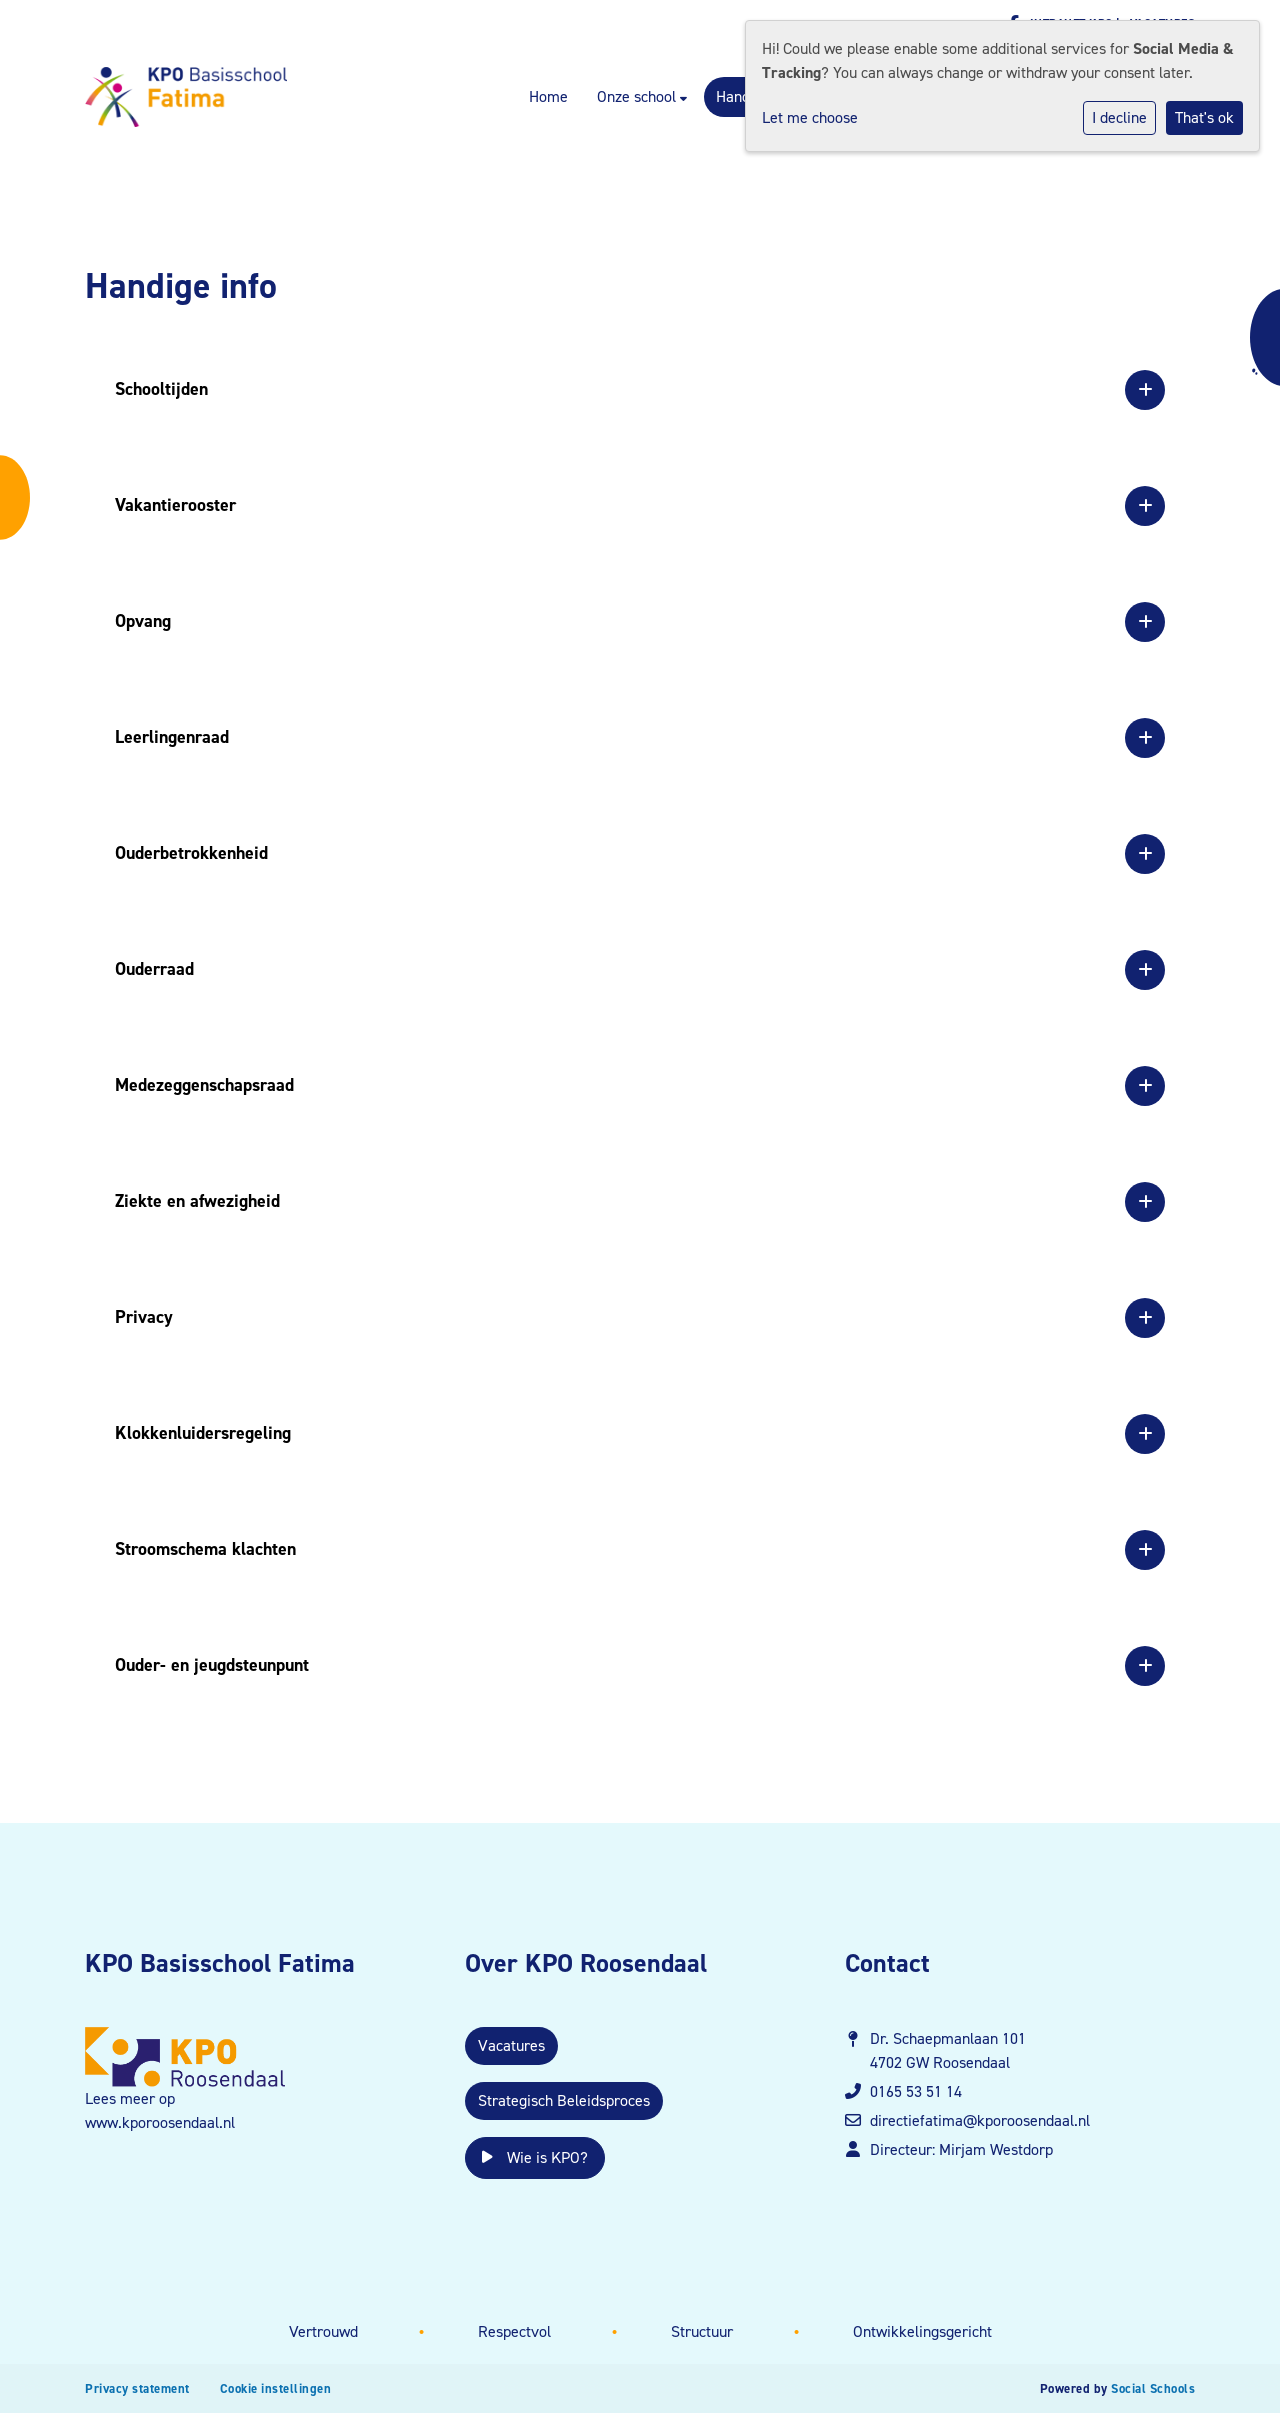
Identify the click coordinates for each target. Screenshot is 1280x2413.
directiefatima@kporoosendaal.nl (980, 2120)
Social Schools (1153, 2388)
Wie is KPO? (535, 2157)
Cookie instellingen (276, 2388)
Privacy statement (137, 2388)
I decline (1119, 117)
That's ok (1204, 117)
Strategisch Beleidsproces (564, 2100)
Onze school (638, 96)
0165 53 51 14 (916, 2091)
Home (548, 96)
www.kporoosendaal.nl (160, 2122)
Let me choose (810, 117)
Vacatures (511, 2045)
